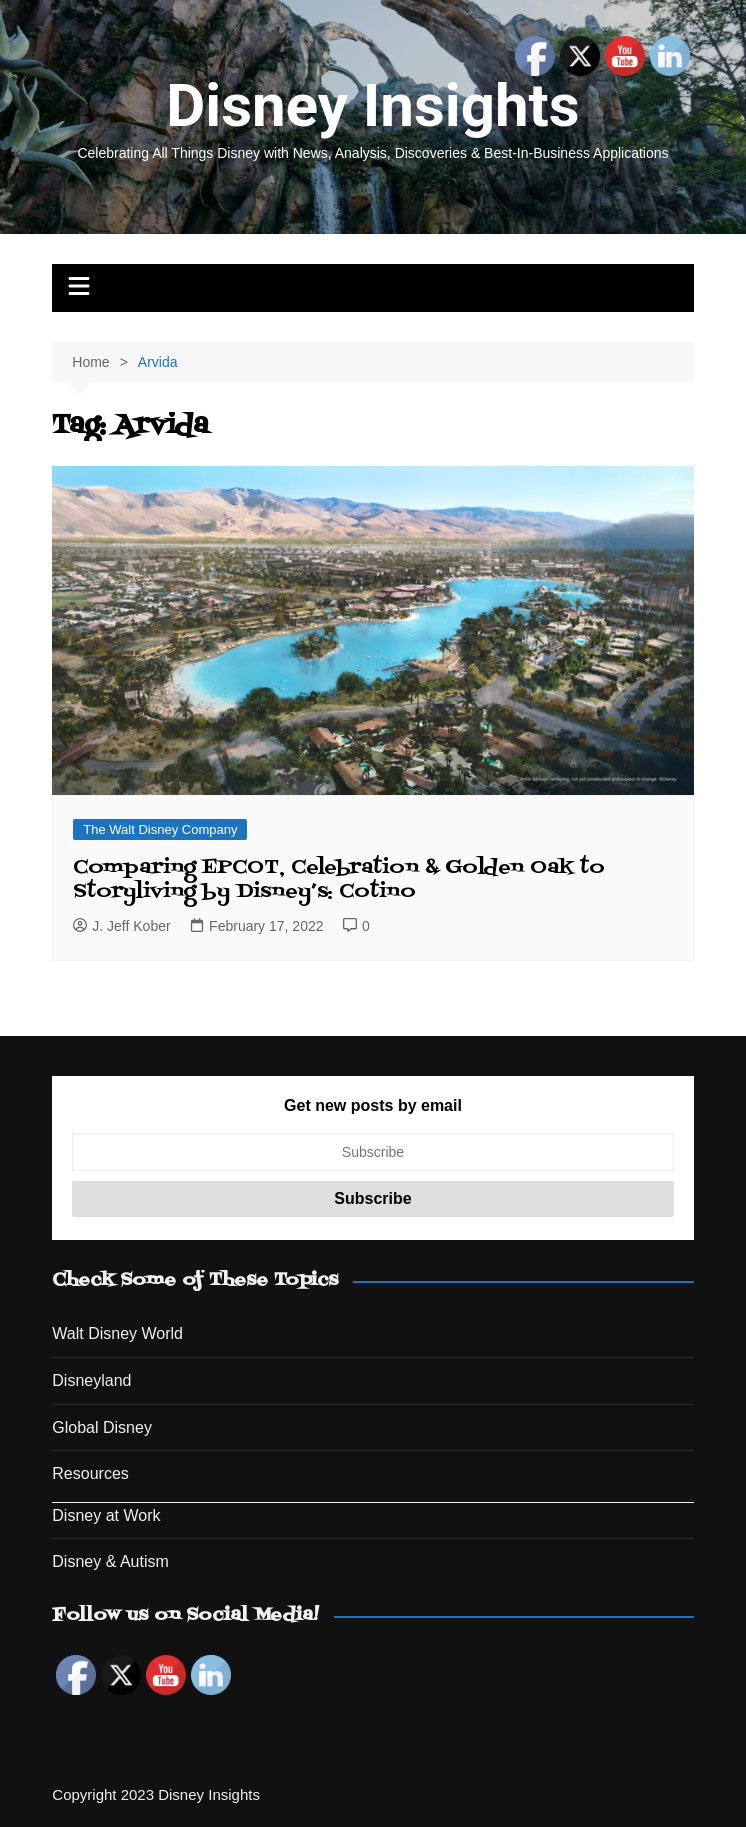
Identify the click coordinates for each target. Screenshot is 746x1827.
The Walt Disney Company (160, 829)
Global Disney (102, 1427)
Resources (90, 1473)
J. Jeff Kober (121, 926)
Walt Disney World (117, 1333)
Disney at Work (106, 1515)
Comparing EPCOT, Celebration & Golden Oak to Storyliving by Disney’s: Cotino (339, 880)
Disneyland (91, 1380)
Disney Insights (372, 105)
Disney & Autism (110, 1561)
